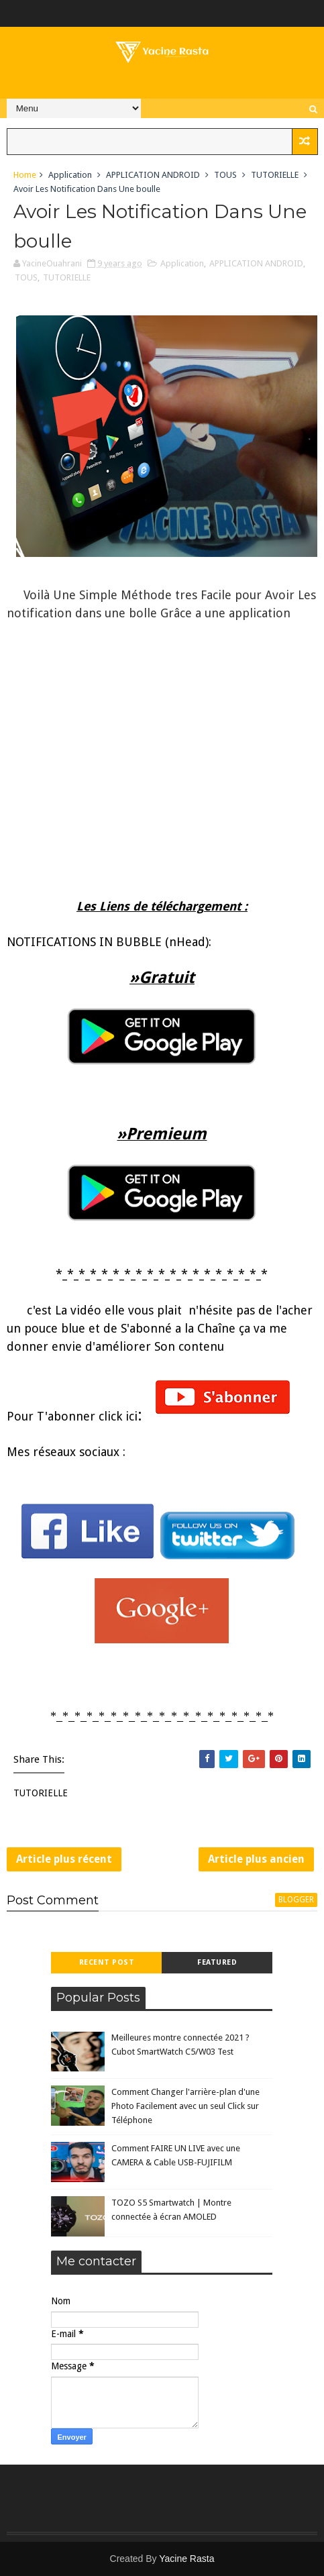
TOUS (225, 175)
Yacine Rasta (186, 2558)
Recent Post (107, 1962)
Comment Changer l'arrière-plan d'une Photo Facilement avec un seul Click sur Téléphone (185, 2106)
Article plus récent (64, 1859)
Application (70, 175)
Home (24, 175)
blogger (296, 1899)
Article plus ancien (256, 1859)
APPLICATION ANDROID (153, 175)
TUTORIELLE (275, 175)
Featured (217, 1962)
